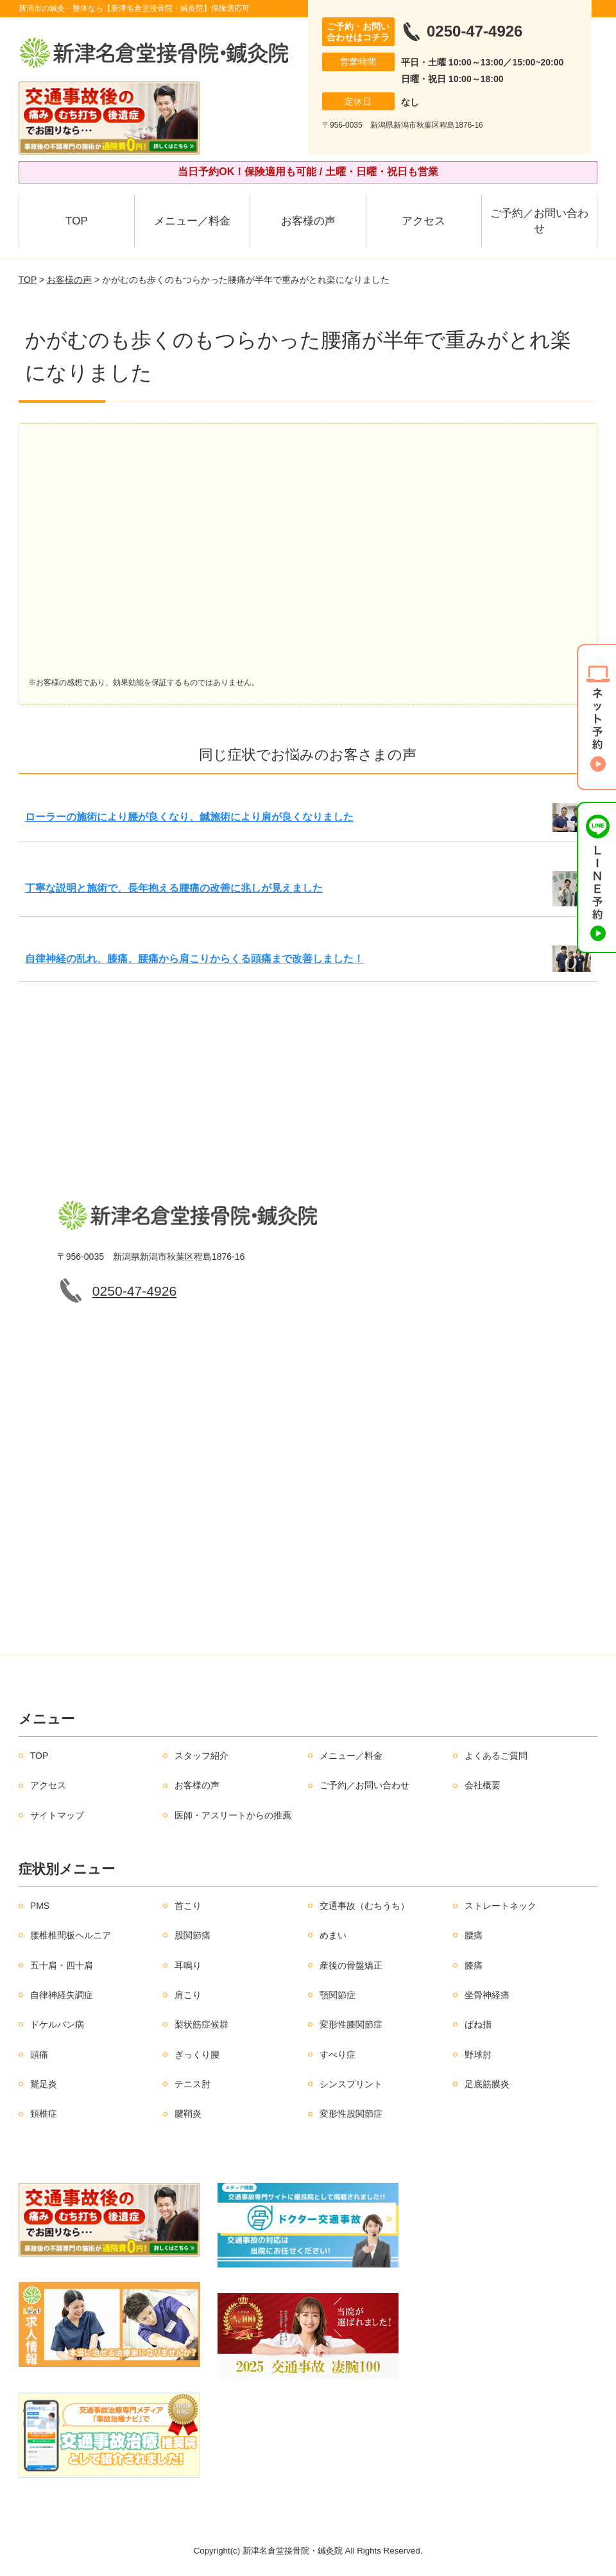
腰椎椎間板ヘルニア (70, 1935)
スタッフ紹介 (201, 1755)
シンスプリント (351, 2084)
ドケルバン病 (57, 2024)
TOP (76, 221)
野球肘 (478, 2054)
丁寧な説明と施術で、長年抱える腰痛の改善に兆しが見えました (174, 888)
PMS (39, 1906)
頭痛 (39, 2054)
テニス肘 (192, 2084)
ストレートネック (500, 1906)
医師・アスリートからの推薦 (233, 1815)
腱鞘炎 (188, 2113)
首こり (188, 1906)
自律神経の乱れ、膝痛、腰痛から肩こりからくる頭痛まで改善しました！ (194, 958)
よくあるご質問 (496, 1755)
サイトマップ (57, 1815)
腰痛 (474, 1935)
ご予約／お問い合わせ (539, 221)
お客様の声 (308, 221)
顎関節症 (337, 1995)
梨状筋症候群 (201, 2024)
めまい (333, 1935)
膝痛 (474, 1965)
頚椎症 (43, 2113)
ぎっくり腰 (197, 2054)
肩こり (188, 1995)
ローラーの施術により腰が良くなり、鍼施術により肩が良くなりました (189, 816)
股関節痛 (192, 1935)
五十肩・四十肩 (61, 1965)
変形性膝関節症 (351, 2024)
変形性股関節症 (351, 2113)
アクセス (423, 221)
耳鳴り (188, 1965)
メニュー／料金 (192, 221)
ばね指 (478, 2024)
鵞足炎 (43, 2084)
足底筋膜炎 (487, 2084)
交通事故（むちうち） (364, 1906)
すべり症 (337, 2054)
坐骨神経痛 (487, 1995)
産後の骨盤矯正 (351, 1965)
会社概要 (483, 1785)
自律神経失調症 (61, 1995)
